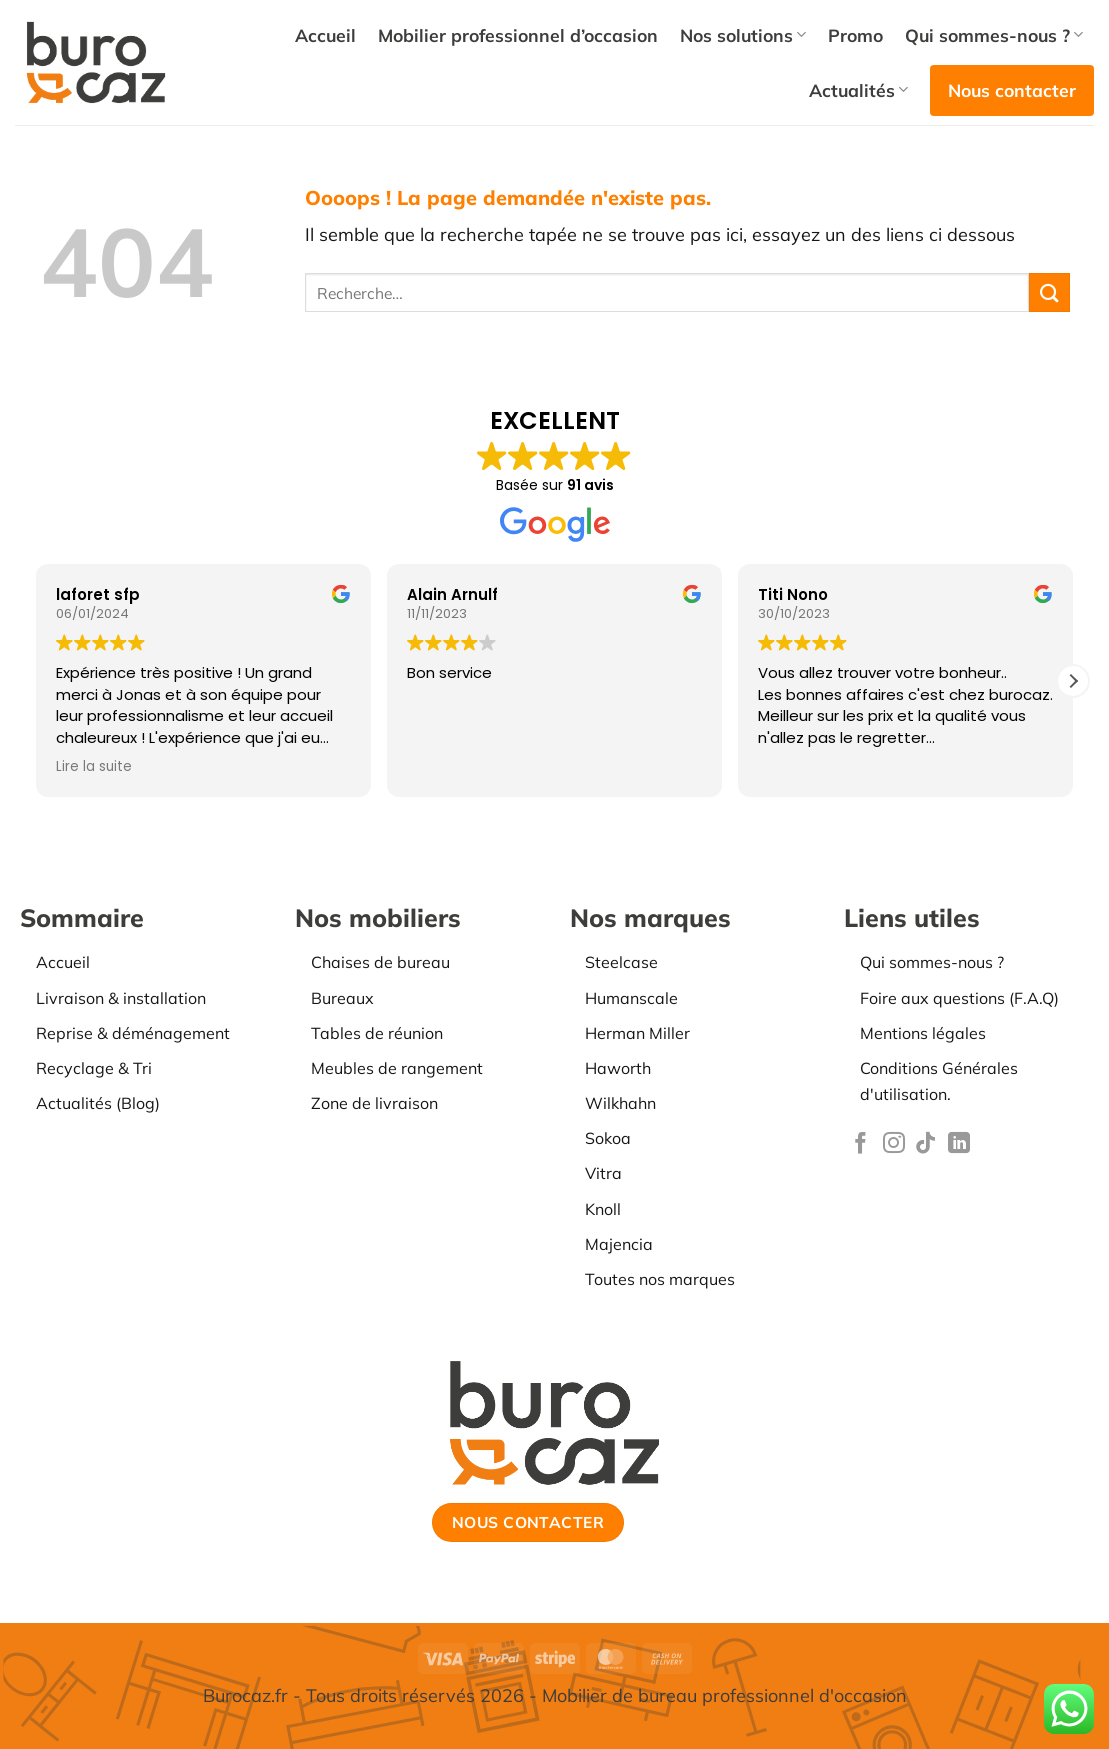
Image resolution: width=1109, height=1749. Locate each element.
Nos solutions (743, 35)
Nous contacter (1012, 90)
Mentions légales (923, 1033)
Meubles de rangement (397, 1068)
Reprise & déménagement (133, 1033)
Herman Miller (637, 1033)
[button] (1073, 681)
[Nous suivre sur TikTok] (926, 1144)
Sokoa (608, 1138)
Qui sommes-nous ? (994, 35)
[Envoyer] (1049, 292)
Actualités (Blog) (98, 1103)
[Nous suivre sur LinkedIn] (959, 1144)
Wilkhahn (620, 1103)
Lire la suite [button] (94, 767)
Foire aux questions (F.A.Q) (959, 998)
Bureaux (342, 998)
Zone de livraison (374, 1103)
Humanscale (631, 998)
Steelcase (621, 962)
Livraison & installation (121, 998)
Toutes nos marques (660, 1279)
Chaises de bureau (380, 962)
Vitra (603, 1173)
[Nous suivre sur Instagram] (894, 1144)
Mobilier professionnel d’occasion (518, 35)
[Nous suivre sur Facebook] (861, 1144)
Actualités (858, 90)
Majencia (619, 1244)
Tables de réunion (377, 1033)
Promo (855, 35)
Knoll (603, 1209)
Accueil (325, 35)
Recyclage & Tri (94, 1068)
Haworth (618, 1068)
